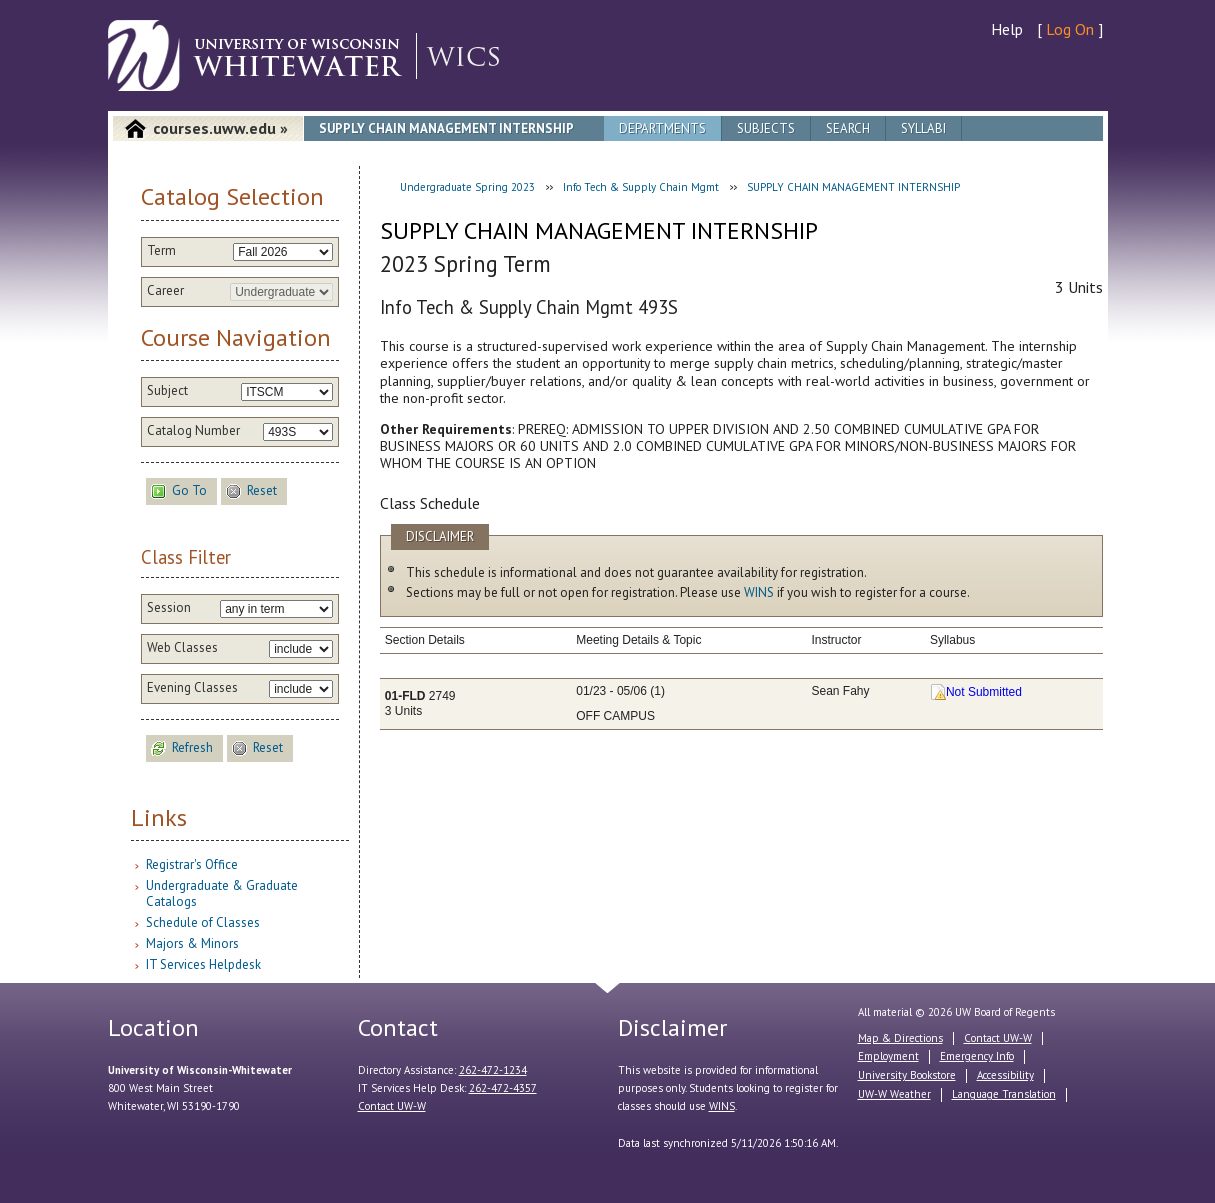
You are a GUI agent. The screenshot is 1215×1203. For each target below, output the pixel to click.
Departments (662, 128)
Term (161, 251)
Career (165, 291)
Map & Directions (900, 1038)
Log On (1070, 29)
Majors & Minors (192, 943)
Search (848, 128)
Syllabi (923, 128)
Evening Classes (192, 688)
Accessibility (1005, 1075)
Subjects (766, 128)
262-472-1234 (493, 1070)
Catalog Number (193, 431)
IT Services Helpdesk (203, 964)
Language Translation (1004, 1094)
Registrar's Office (192, 864)
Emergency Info (977, 1056)
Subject (167, 391)
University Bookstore (907, 1075)
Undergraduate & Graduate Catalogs (222, 893)
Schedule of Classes (203, 922)
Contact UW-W (392, 1106)
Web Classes (182, 648)
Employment (888, 1056)
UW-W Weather (894, 1094)
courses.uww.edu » (220, 128)
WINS (759, 592)
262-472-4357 (503, 1088)
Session (169, 608)
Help (1007, 29)
